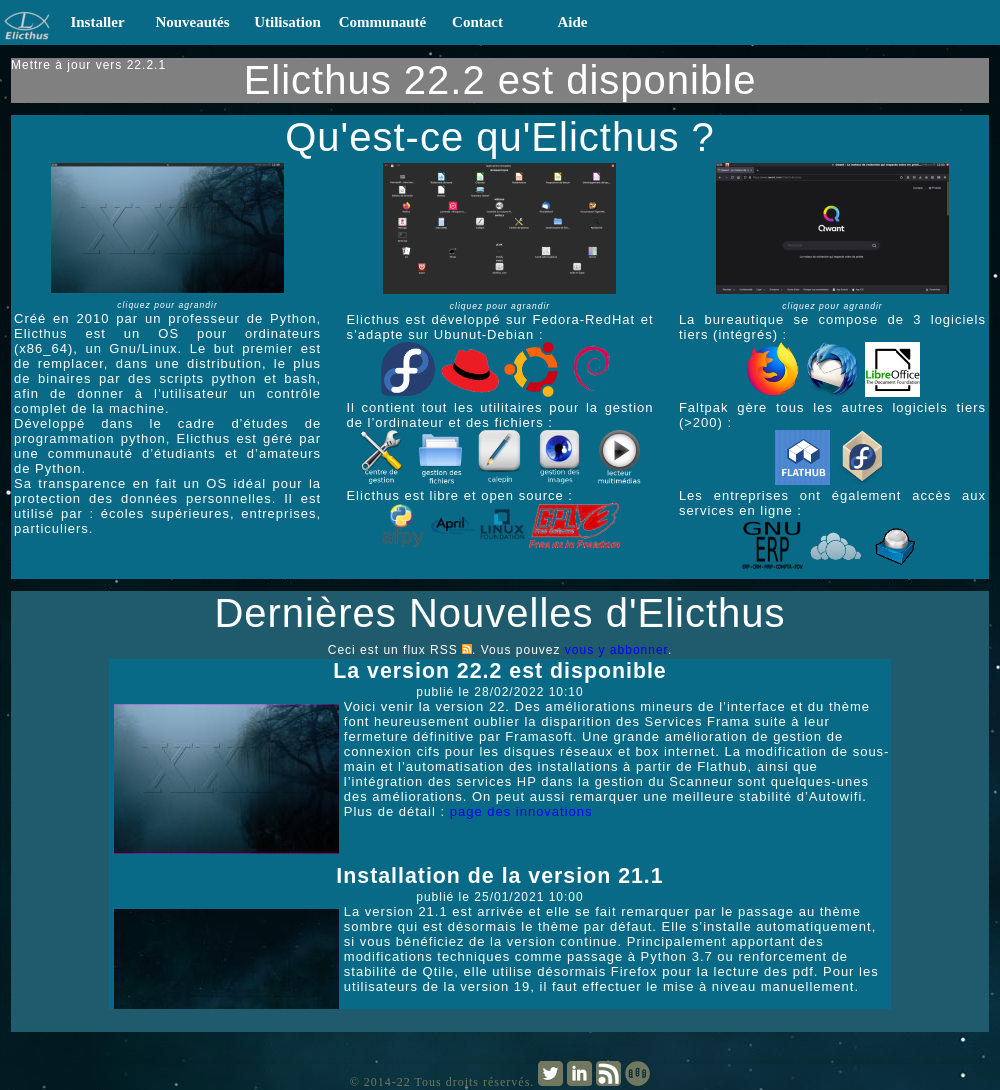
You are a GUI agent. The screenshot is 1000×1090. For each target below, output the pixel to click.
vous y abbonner (616, 650)
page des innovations (521, 811)
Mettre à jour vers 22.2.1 (88, 65)
